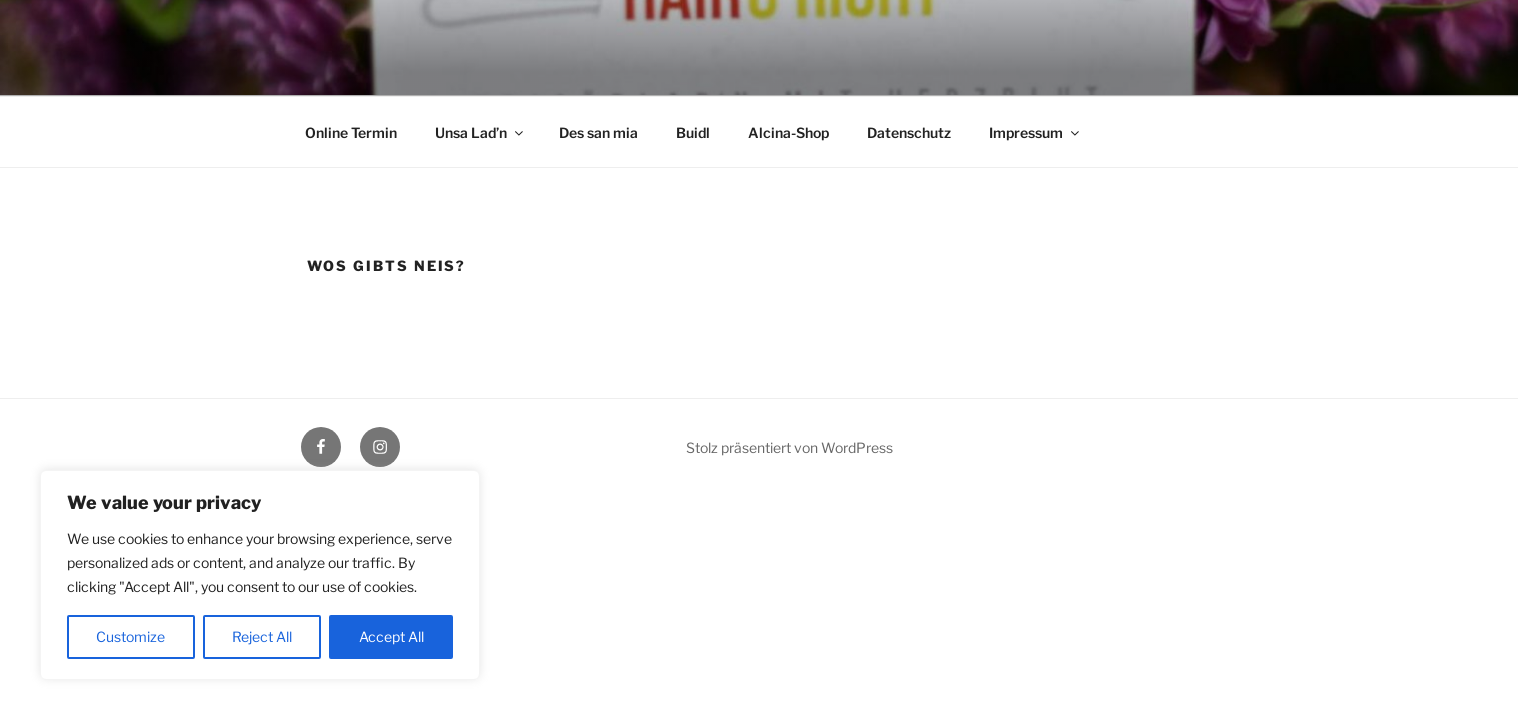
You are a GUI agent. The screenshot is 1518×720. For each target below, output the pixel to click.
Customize (130, 636)
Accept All (391, 636)
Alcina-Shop (788, 132)
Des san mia (598, 132)
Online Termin (351, 132)
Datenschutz (909, 132)
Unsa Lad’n (480, 132)
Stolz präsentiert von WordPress (789, 447)
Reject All (262, 636)
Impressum (1035, 132)
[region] (260, 575)
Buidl (693, 132)
